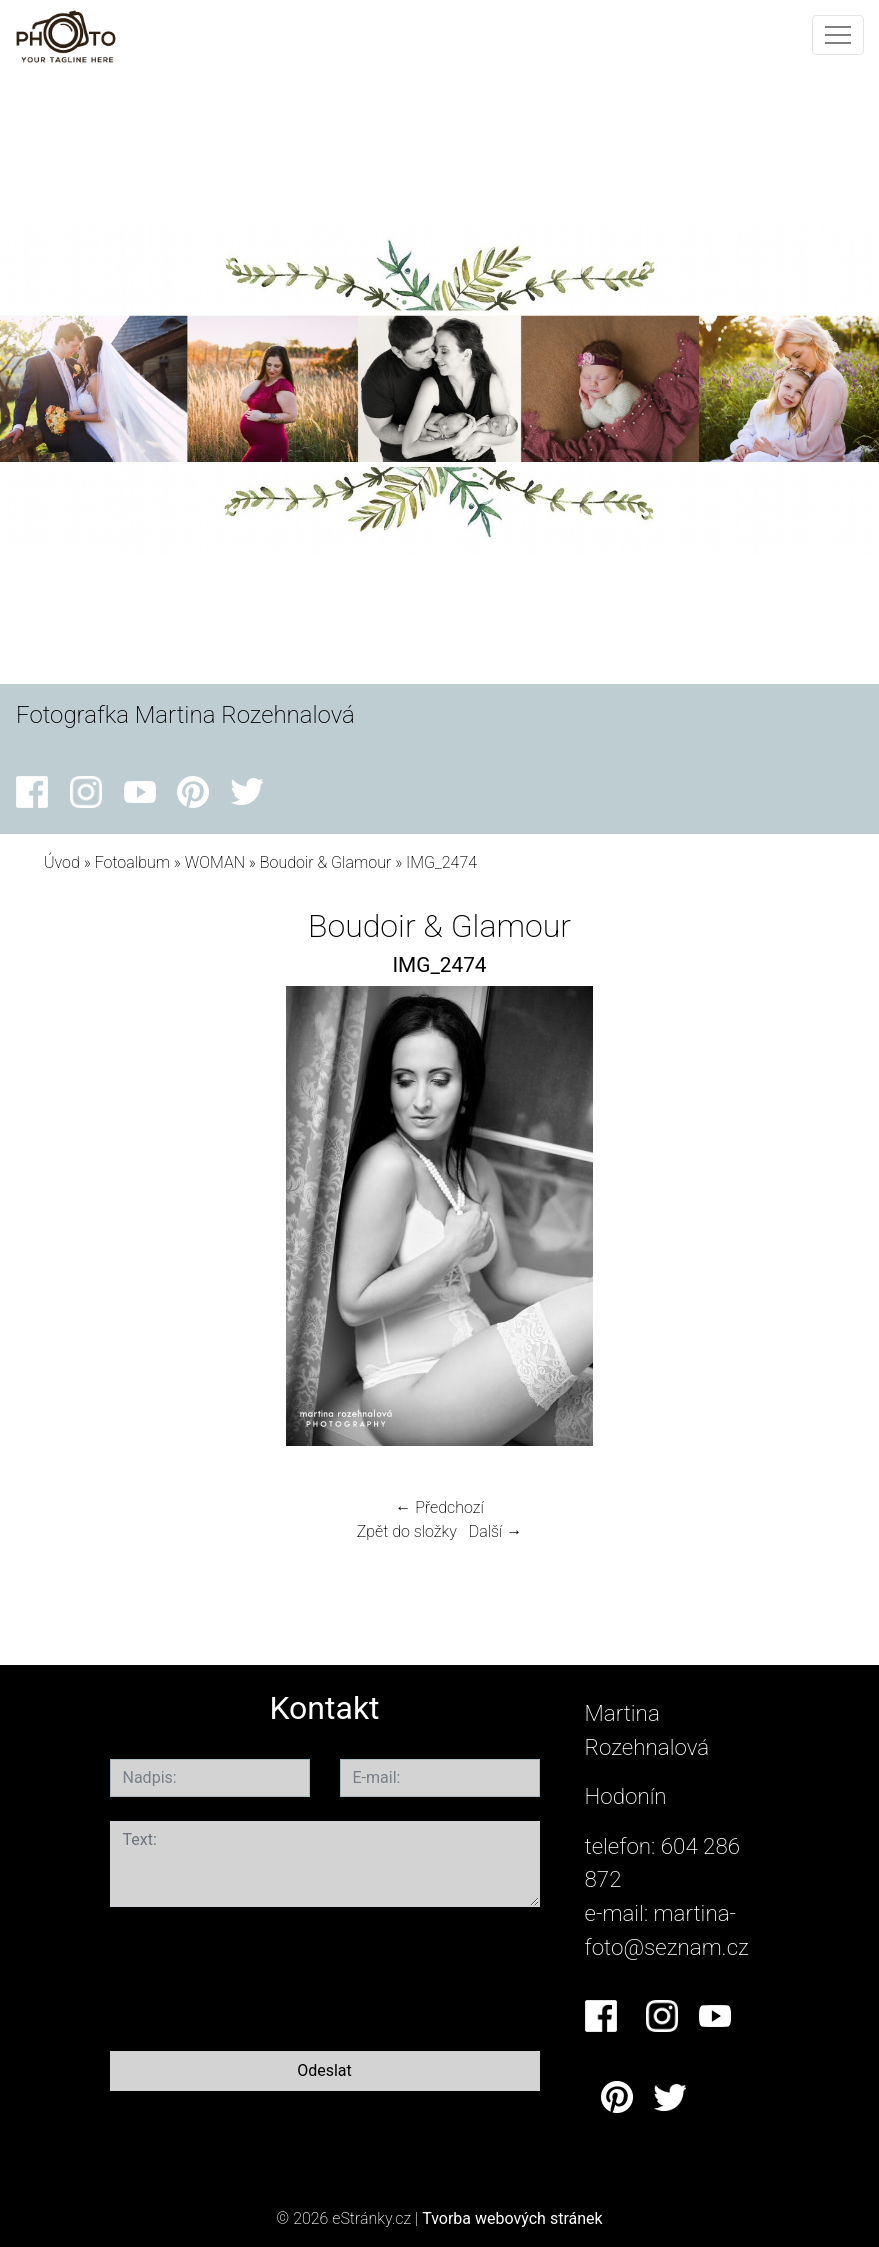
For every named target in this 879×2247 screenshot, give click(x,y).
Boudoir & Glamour (325, 862)
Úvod (62, 862)
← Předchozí (439, 1507)
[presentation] (262, 1975)
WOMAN (215, 862)
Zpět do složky (407, 1531)
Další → (496, 1531)
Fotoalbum (132, 862)
